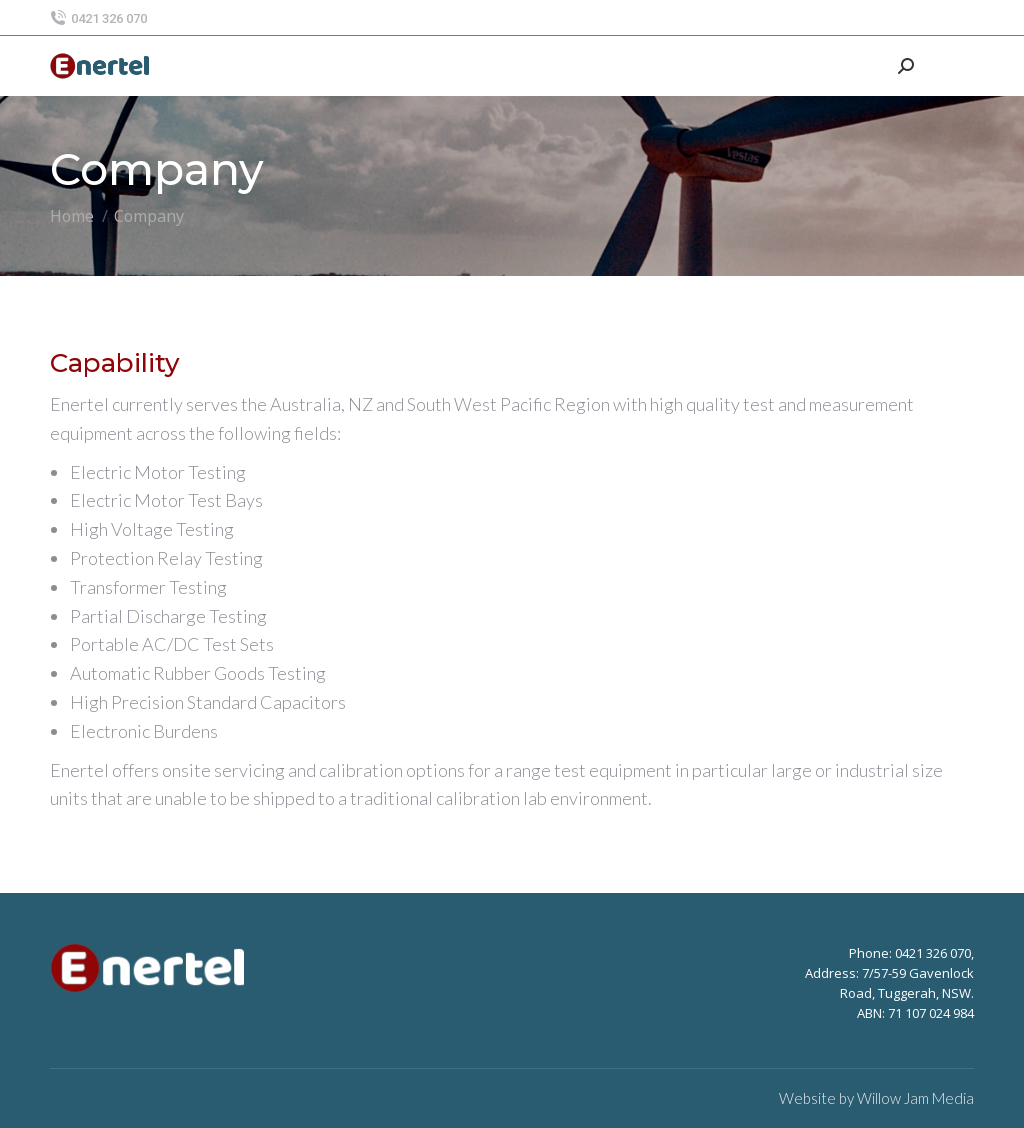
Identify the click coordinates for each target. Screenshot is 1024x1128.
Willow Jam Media (915, 1098)
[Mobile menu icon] (954, 66)
